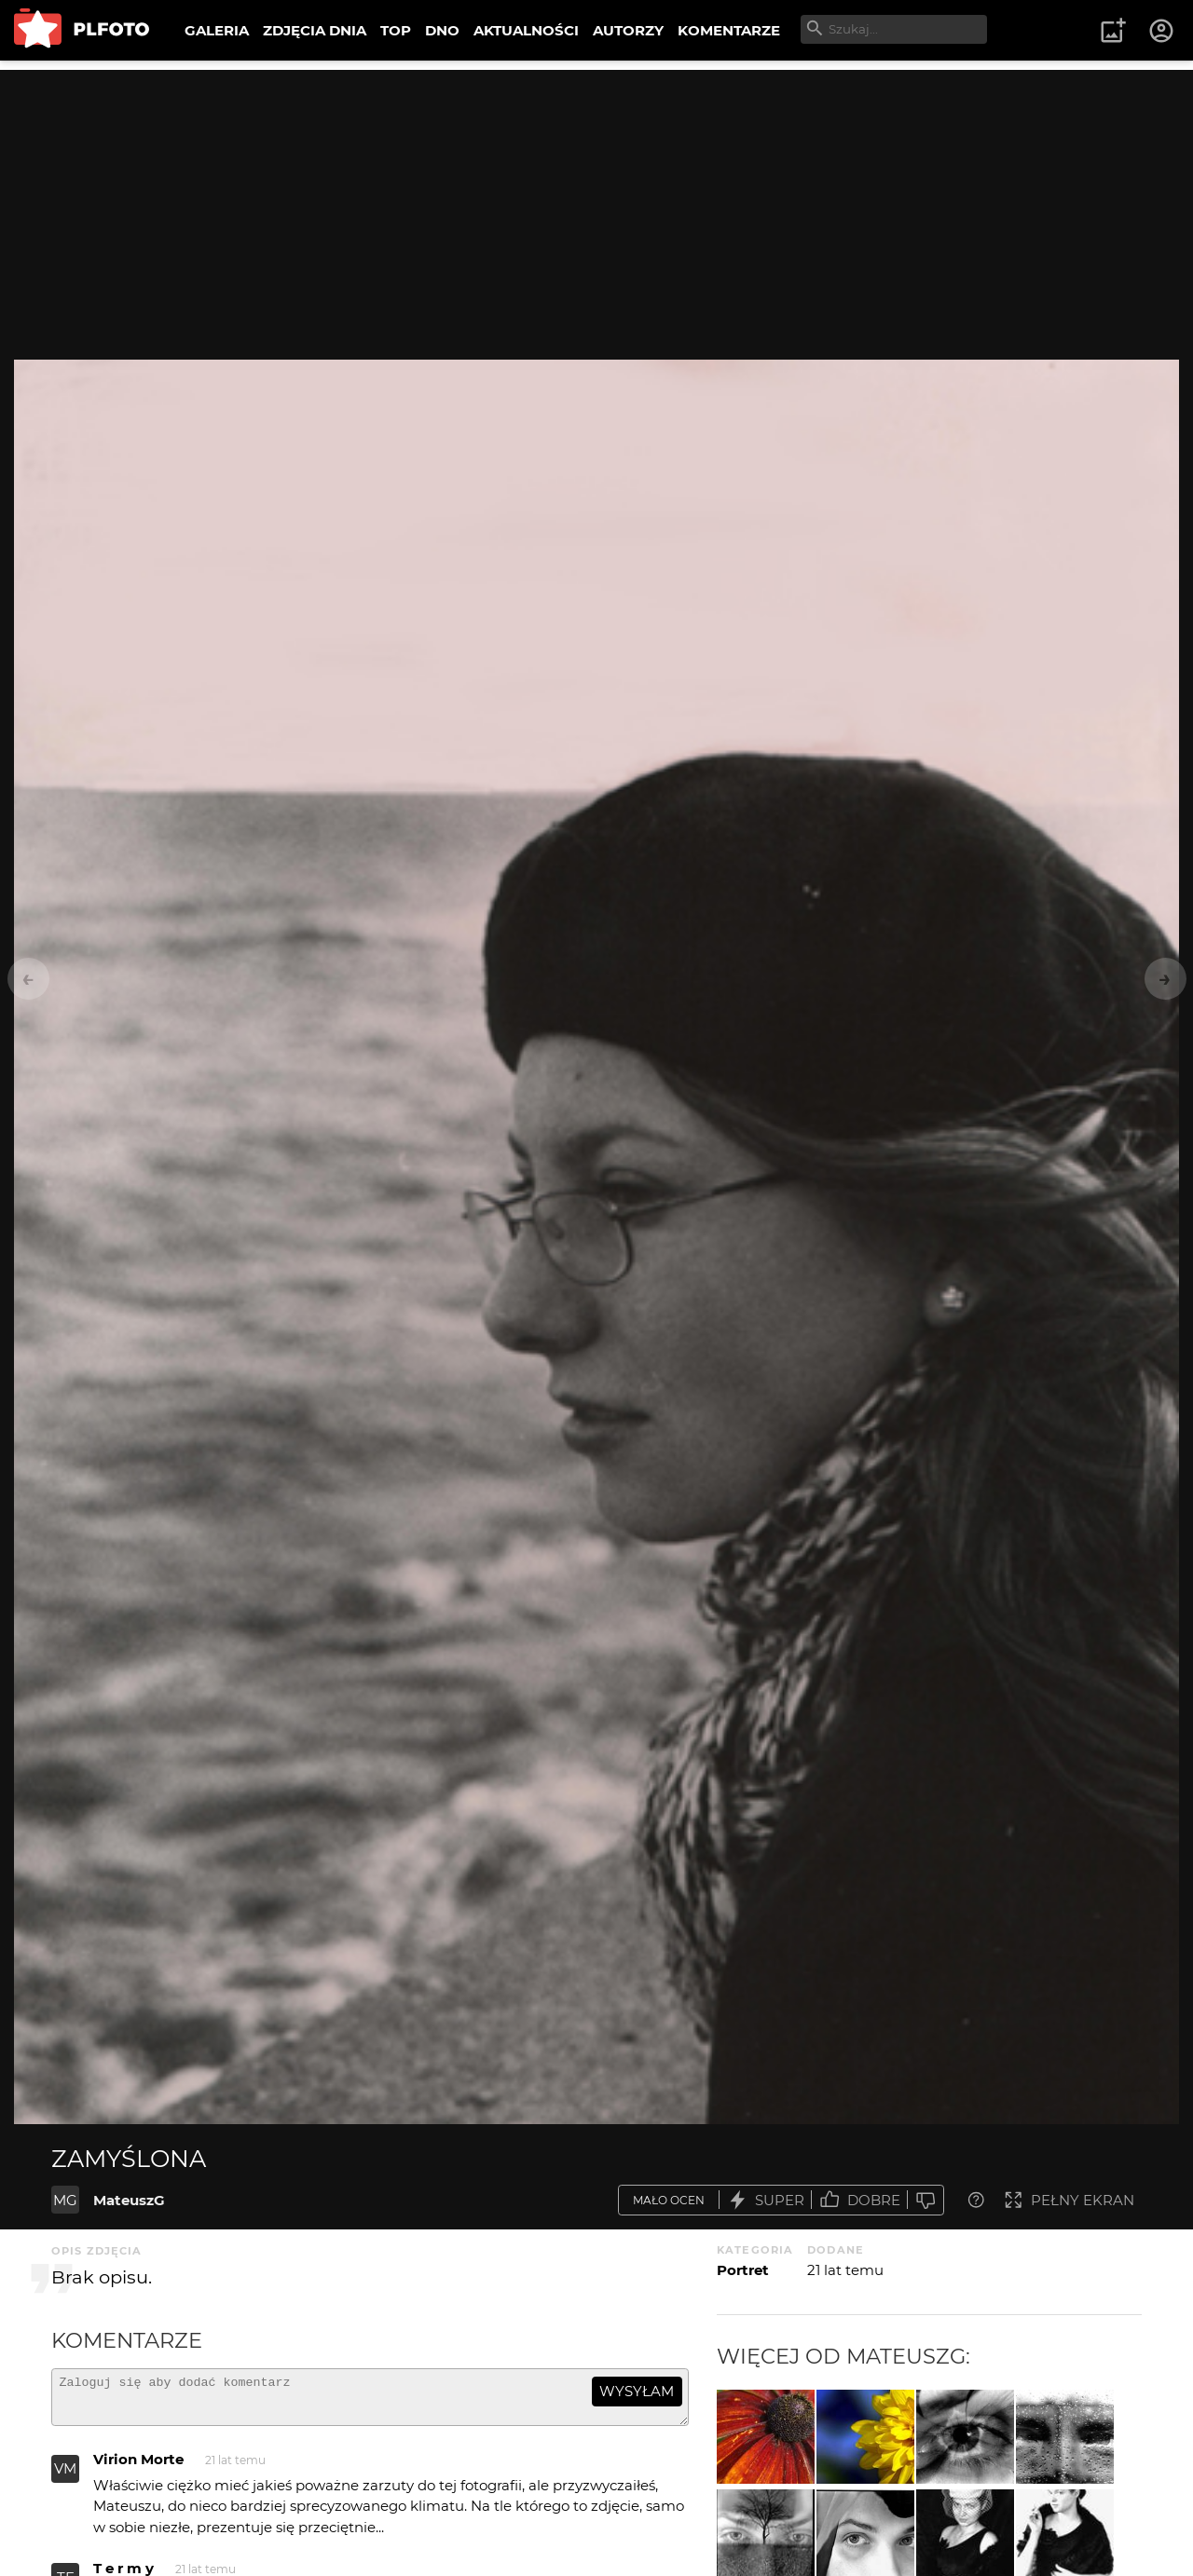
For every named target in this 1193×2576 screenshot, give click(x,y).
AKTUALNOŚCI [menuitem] (526, 30)
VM (65, 2477)
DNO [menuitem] (442, 30)
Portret (743, 2270)
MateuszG (129, 2200)
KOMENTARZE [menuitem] (729, 30)
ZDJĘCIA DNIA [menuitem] (314, 30)
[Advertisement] (596, 200)
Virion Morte (138, 2467)
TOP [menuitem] (395, 30)
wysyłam (636, 2391)
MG (65, 2200)
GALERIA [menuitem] (217, 30)
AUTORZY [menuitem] (628, 30)
